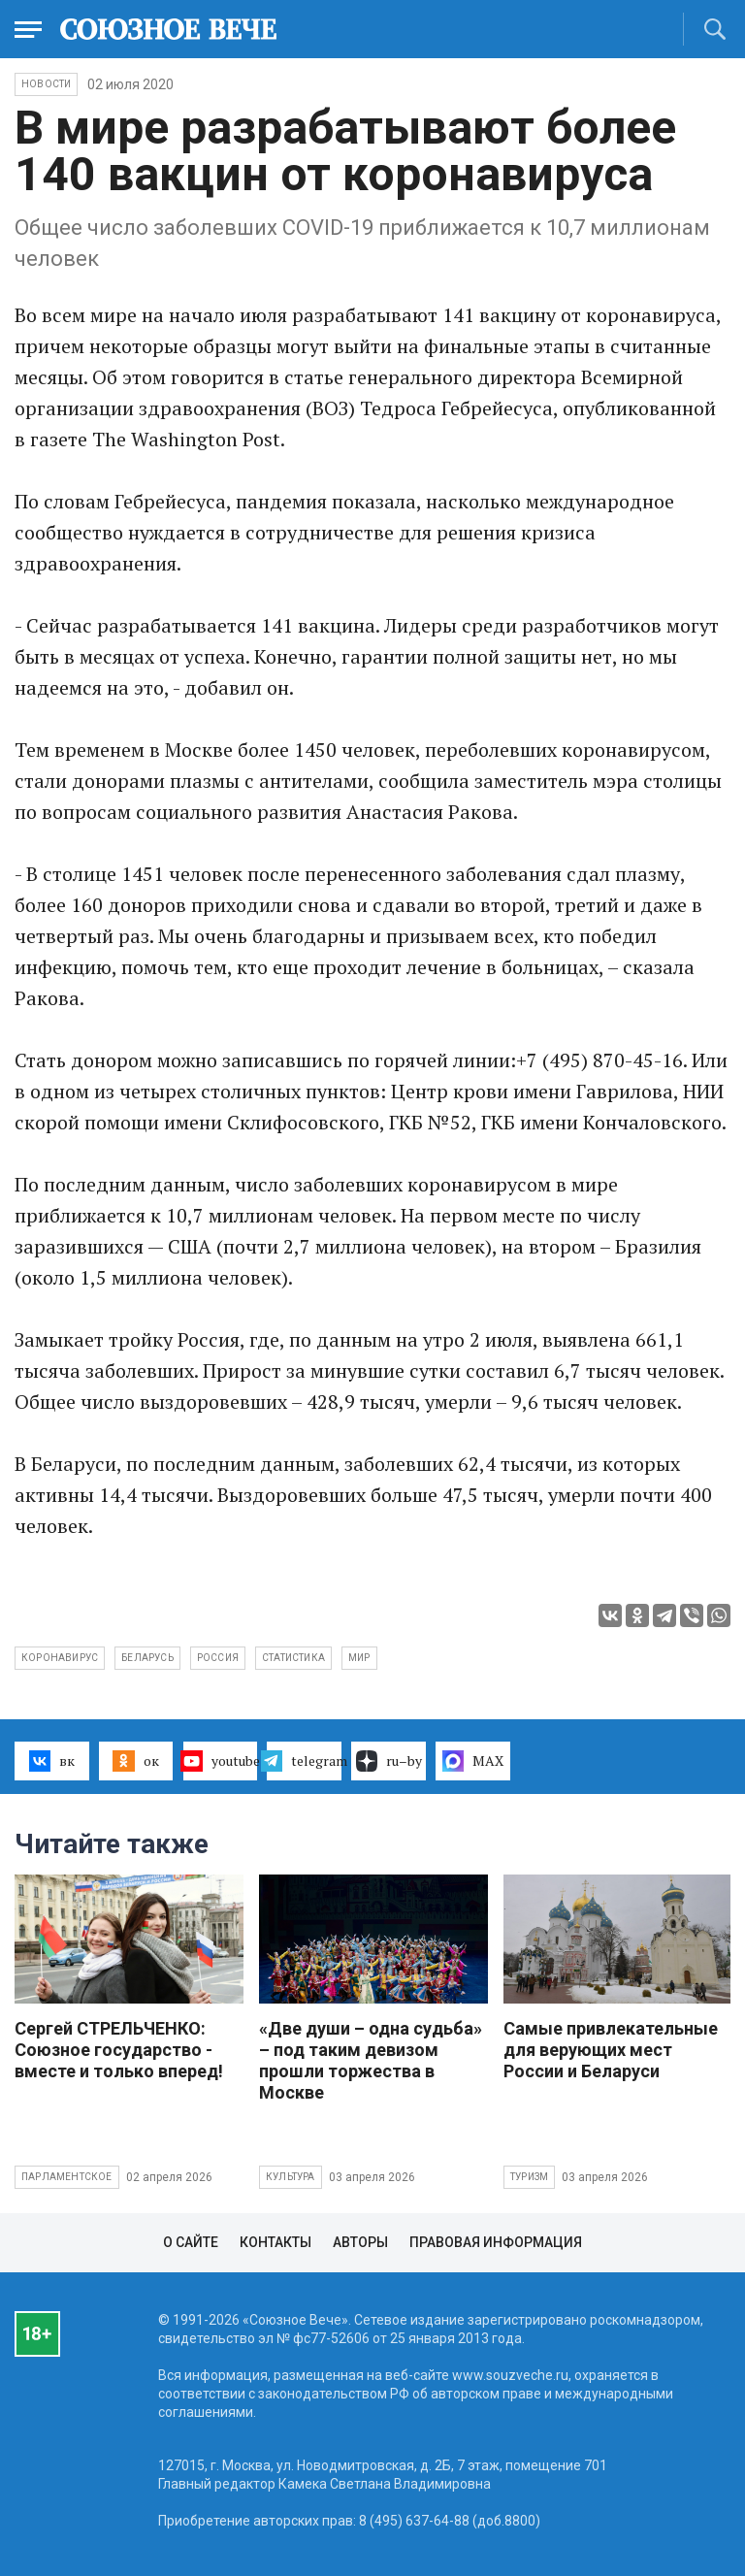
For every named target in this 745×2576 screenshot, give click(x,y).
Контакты (275, 2242)
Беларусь (147, 1657)
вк (52, 1761)
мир (359, 1657)
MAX (472, 1761)
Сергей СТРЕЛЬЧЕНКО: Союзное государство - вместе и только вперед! (119, 2049)
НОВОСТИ (46, 84)
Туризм (529, 2176)
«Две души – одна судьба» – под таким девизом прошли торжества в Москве (370, 2060)
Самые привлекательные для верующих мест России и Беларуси (610, 2049)
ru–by (389, 1761)
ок (135, 1761)
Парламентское (67, 2176)
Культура (290, 2176)
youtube (220, 1761)
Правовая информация (495, 2242)
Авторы (360, 2242)
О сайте (190, 2242)
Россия (218, 1657)
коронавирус (59, 1657)
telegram (304, 1761)
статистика (293, 1657)
